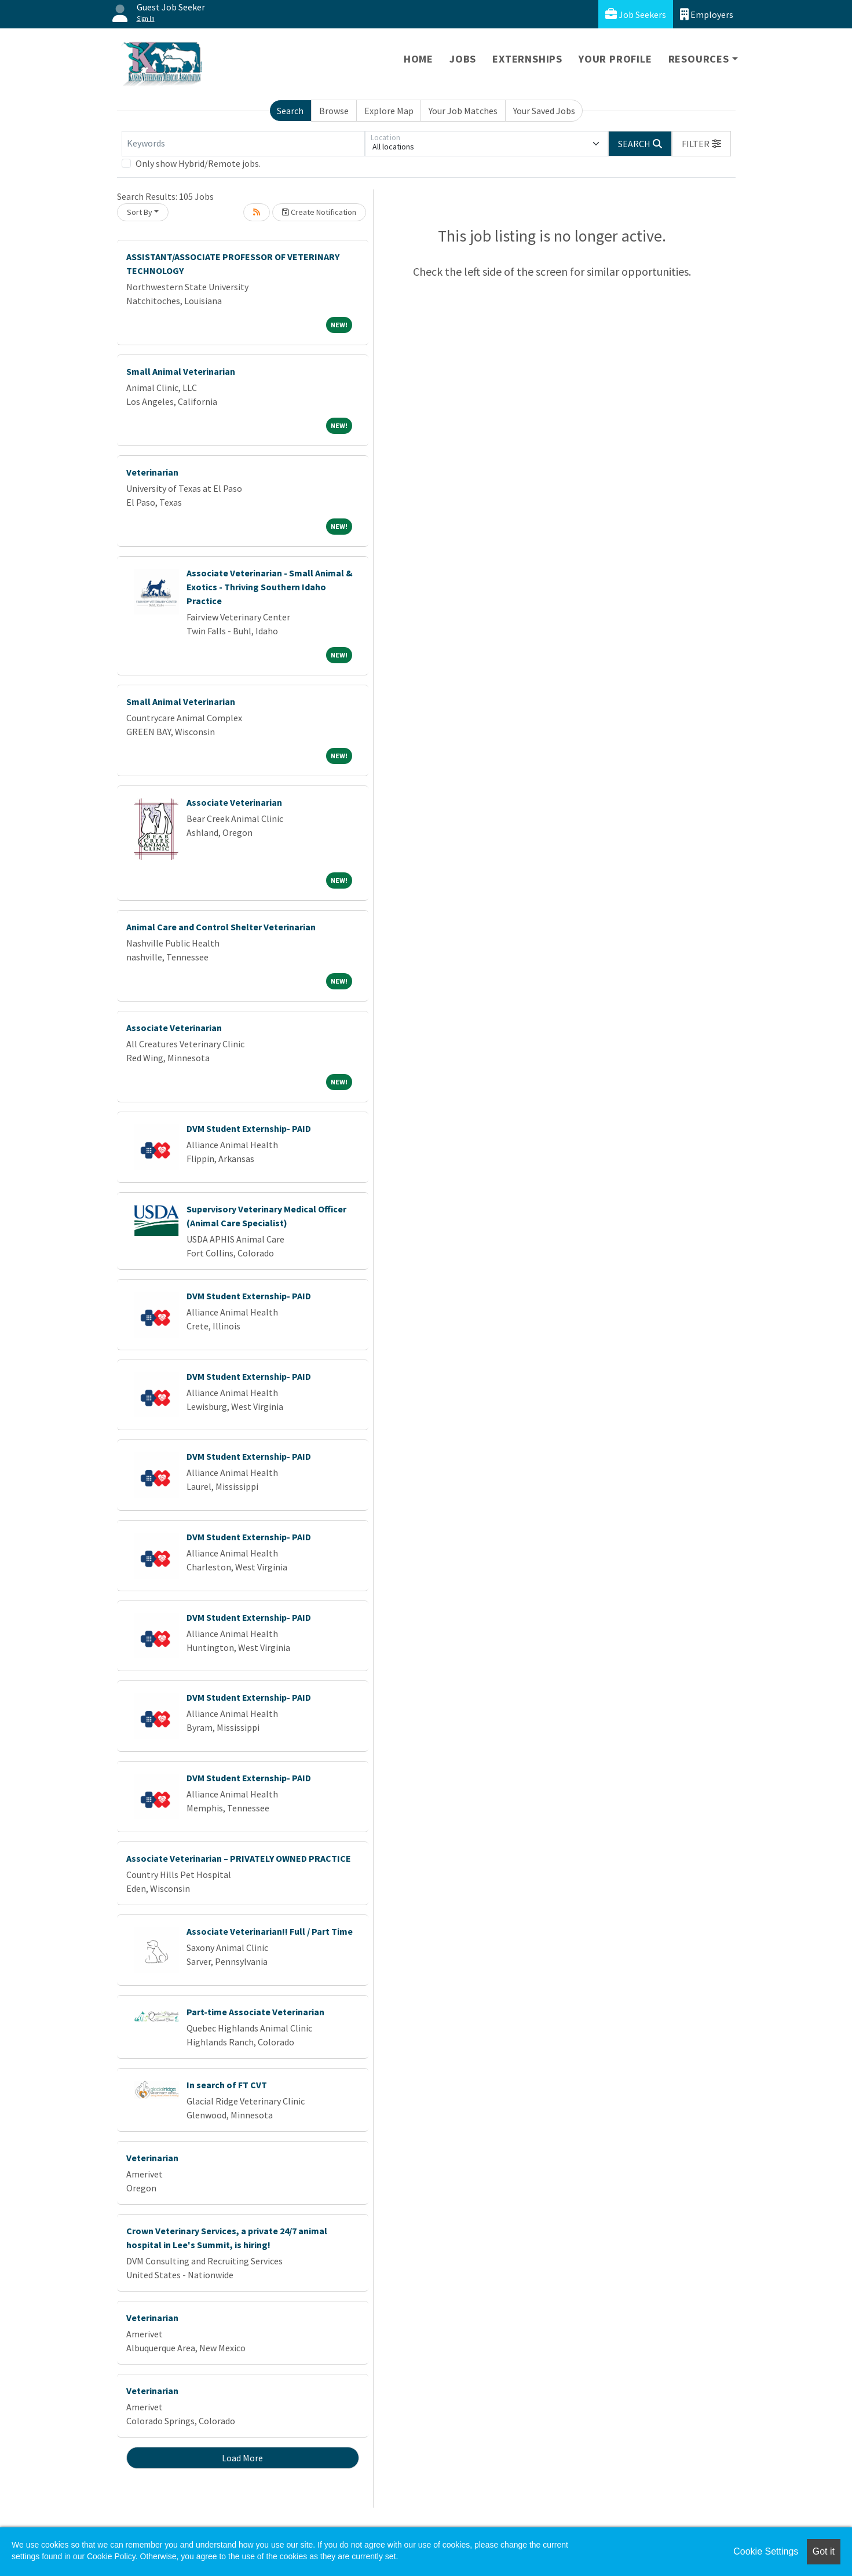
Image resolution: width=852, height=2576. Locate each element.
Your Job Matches (463, 110)
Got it (824, 2551)
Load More (242, 2458)
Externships (527, 58)
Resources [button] (698, 58)
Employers (706, 14)
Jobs (462, 58)
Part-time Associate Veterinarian (255, 2012)
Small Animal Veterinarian (180, 371)
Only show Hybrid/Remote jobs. (198, 163)
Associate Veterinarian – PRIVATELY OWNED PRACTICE (238, 1858)
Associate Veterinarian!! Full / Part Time (270, 1931)
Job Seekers (635, 14)
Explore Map (389, 110)
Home (418, 58)
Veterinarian (152, 472)
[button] (701, 143)
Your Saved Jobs (544, 110)
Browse (334, 110)
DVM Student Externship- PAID (249, 1128)
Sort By (139, 212)
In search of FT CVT (227, 2085)
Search (290, 110)
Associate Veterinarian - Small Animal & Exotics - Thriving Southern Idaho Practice (270, 586)
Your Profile (615, 58)
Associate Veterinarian (234, 802)
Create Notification (319, 212)
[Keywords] (243, 143)
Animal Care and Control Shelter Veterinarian (221, 927)
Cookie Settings (765, 2551)
